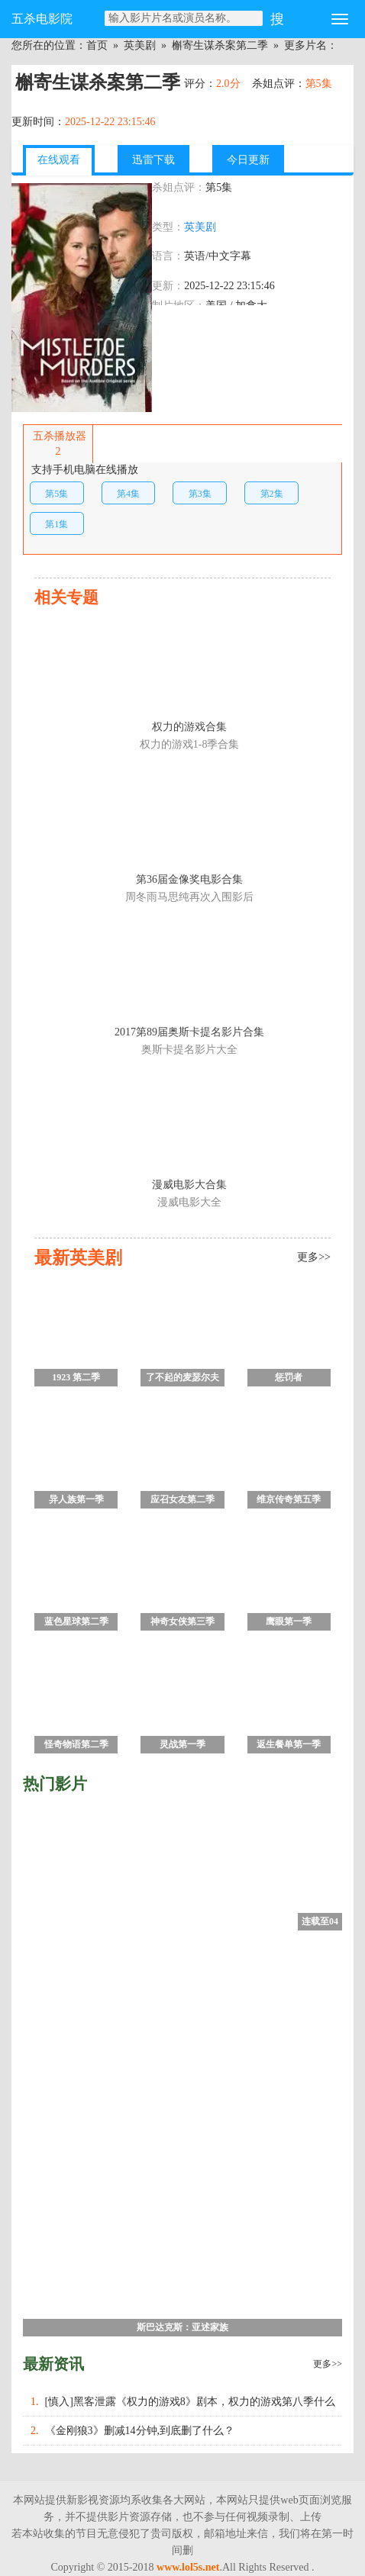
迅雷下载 (153, 160)
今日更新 (248, 160)
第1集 (56, 524)
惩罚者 (288, 1377)
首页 (97, 45)
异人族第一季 (76, 1499)
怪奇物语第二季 (76, 1744)
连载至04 (320, 1921)
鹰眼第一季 (289, 1621)
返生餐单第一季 (289, 1744)
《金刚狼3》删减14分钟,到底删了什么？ (140, 2430)
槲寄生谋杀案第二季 (220, 45)
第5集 (56, 493)
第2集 (271, 493)
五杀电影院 (42, 18)
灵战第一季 (182, 1744)
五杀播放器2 (58, 443)
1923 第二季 (76, 1377)
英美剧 (140, 45)
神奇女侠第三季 (182, 1621)
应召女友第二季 (182, 1499)
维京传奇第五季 (289, 1499)
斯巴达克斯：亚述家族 (182, 2327)
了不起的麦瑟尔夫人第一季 (182, 1379)
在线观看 (58, 160)
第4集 (128, 493)
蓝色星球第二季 (76, 1621)
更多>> (327, 2364)
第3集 (200, 493)
